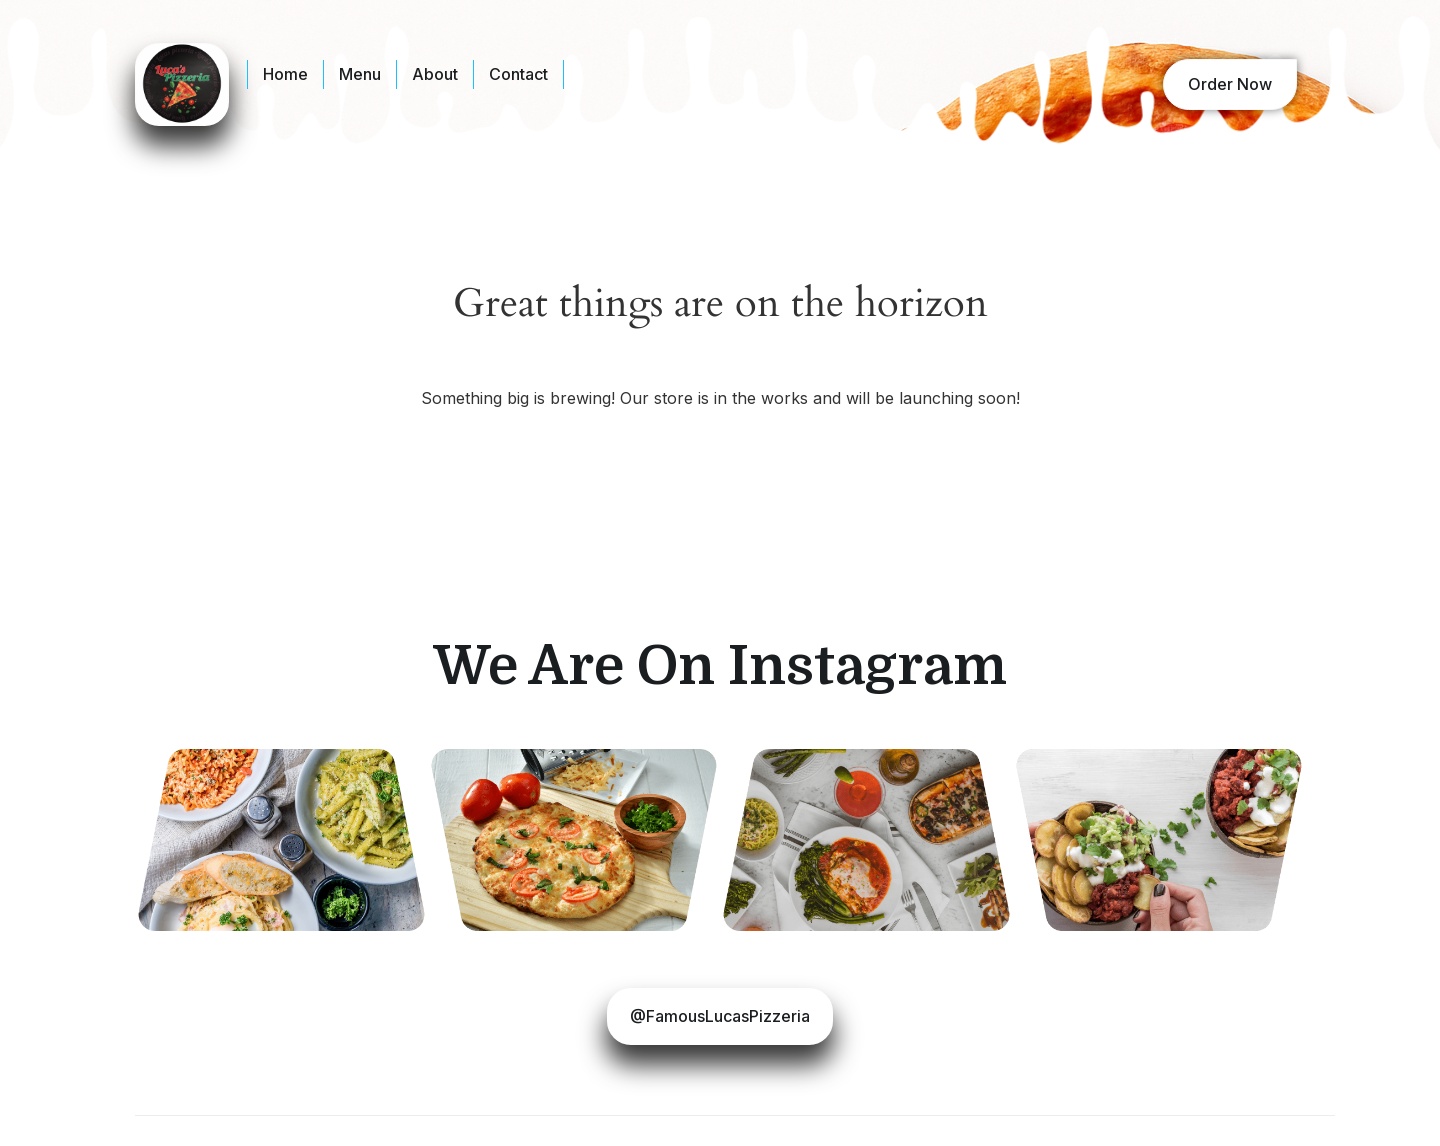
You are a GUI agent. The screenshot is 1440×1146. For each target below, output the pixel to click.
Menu (360, 74)
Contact (518, 74)
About (435, 74)
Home (285, 74)
